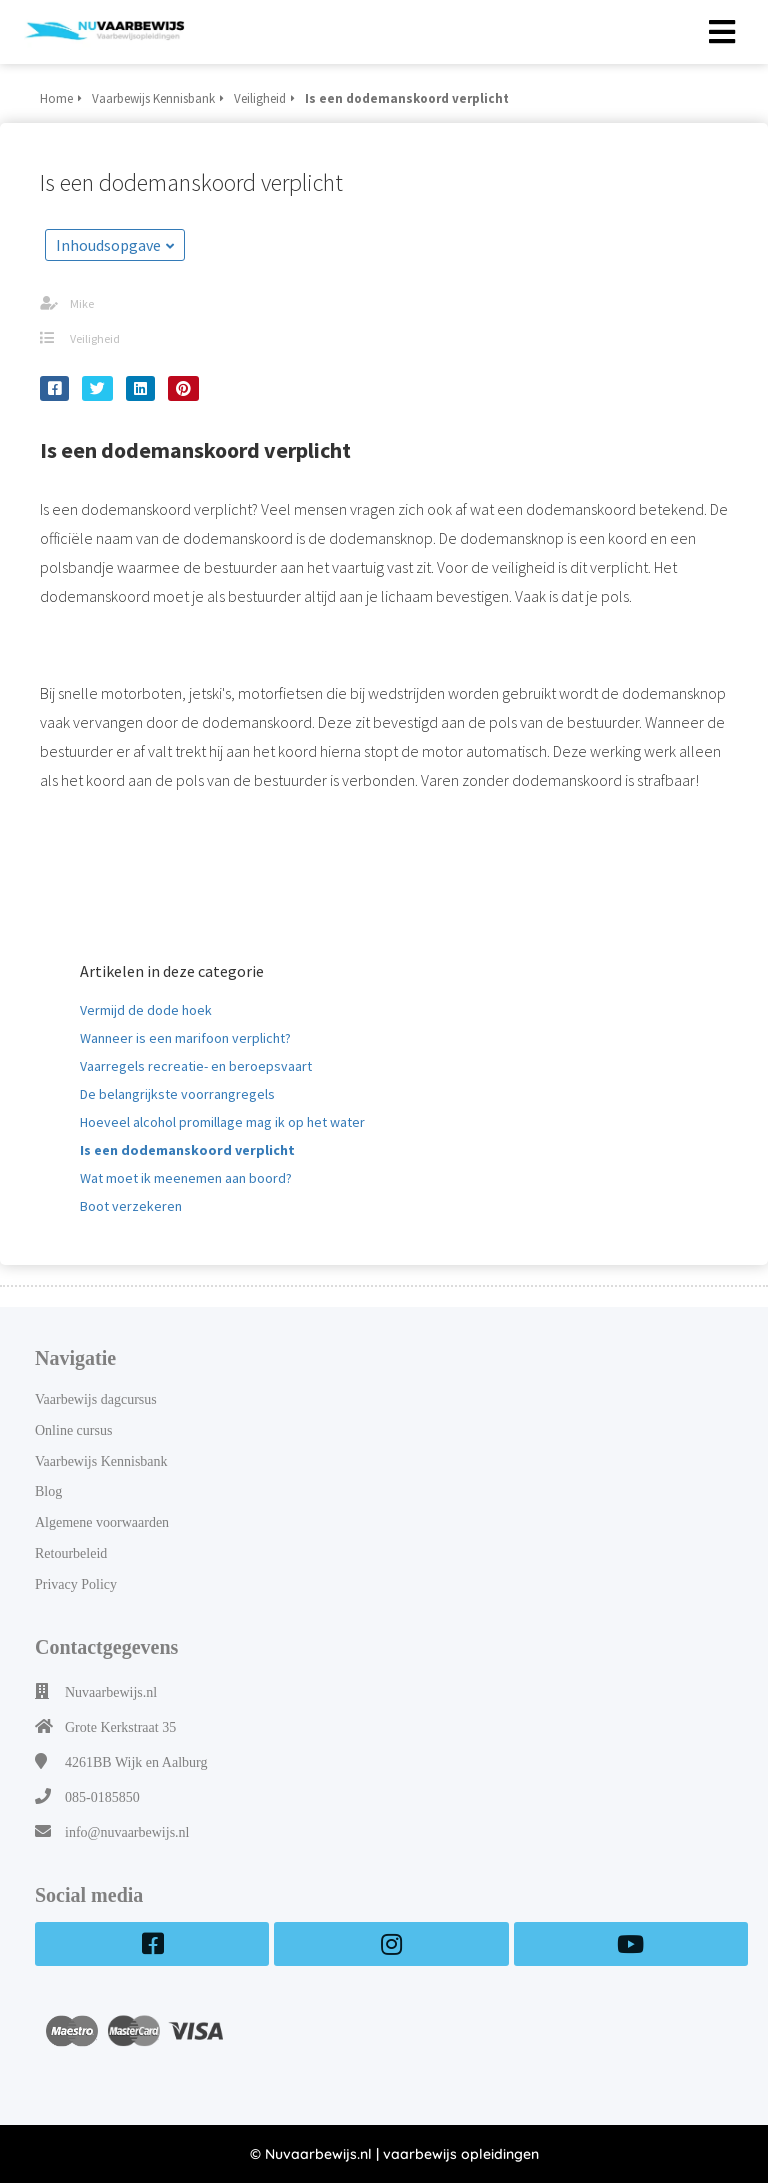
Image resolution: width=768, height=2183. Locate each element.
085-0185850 (102, 1797)
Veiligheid (95, 338)
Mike (82, 303)
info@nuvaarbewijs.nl (127, 1832)
